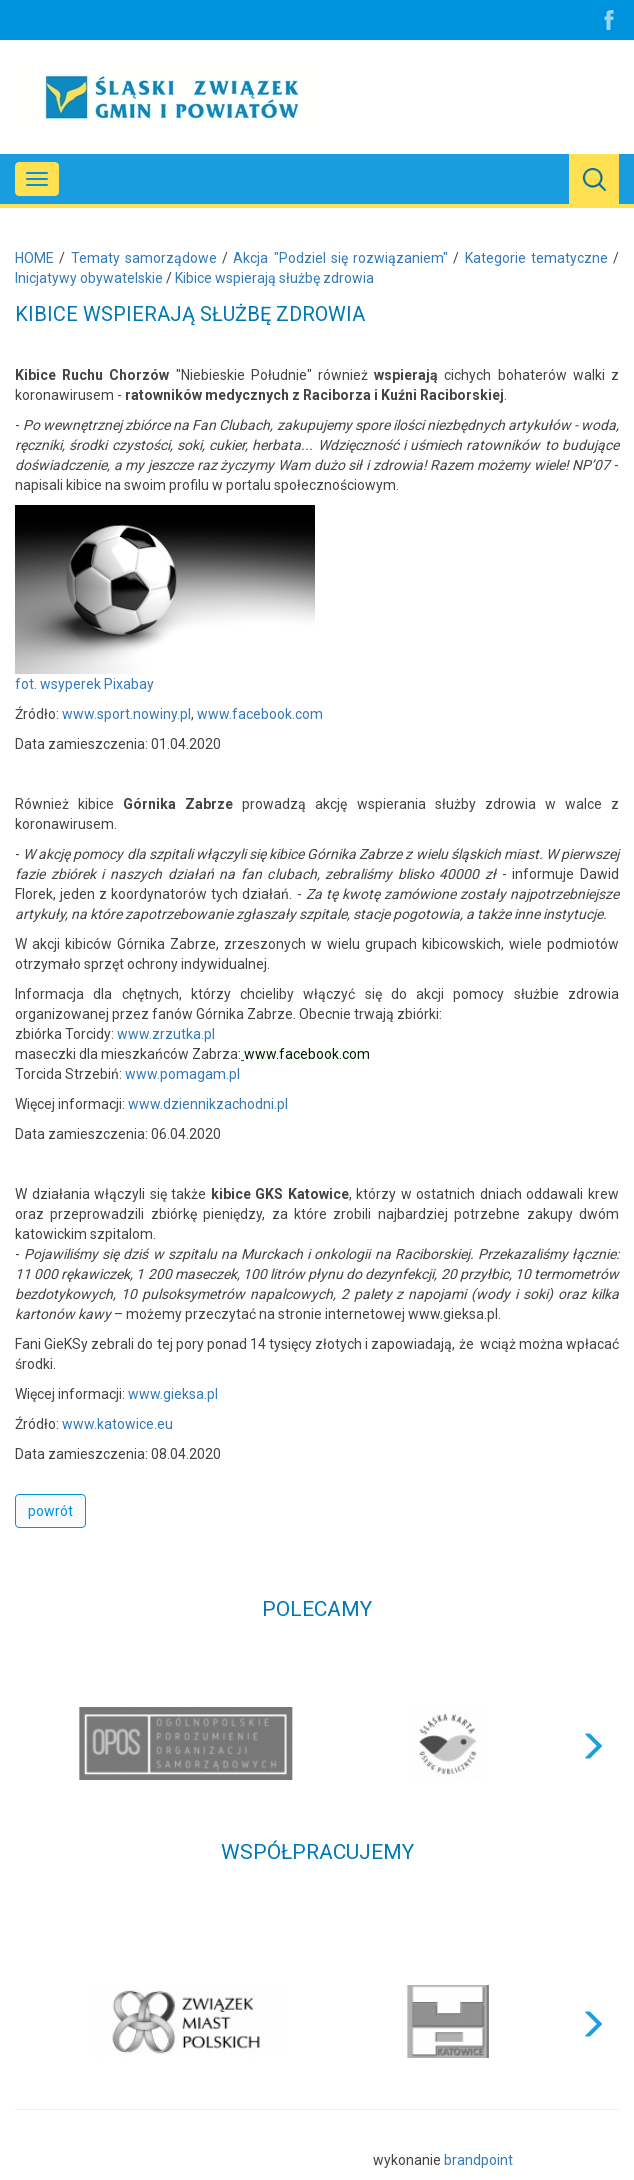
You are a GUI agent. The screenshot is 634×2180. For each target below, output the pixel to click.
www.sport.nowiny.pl (126, 714)
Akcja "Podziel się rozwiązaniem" (340, 258)
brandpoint (478, 2160)
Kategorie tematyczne (536, 258)
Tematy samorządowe (144, 258)
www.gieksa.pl (173, 1394)
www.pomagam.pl (182, 1074)
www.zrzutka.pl (166, 1034)
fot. (27, 684)
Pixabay (129, 684)
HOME (34, 258)
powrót (50, 1511)
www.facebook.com (260, 714)
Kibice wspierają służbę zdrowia (274, 278)
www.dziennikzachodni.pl (208, 1104)
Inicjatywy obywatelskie (89, 278)
